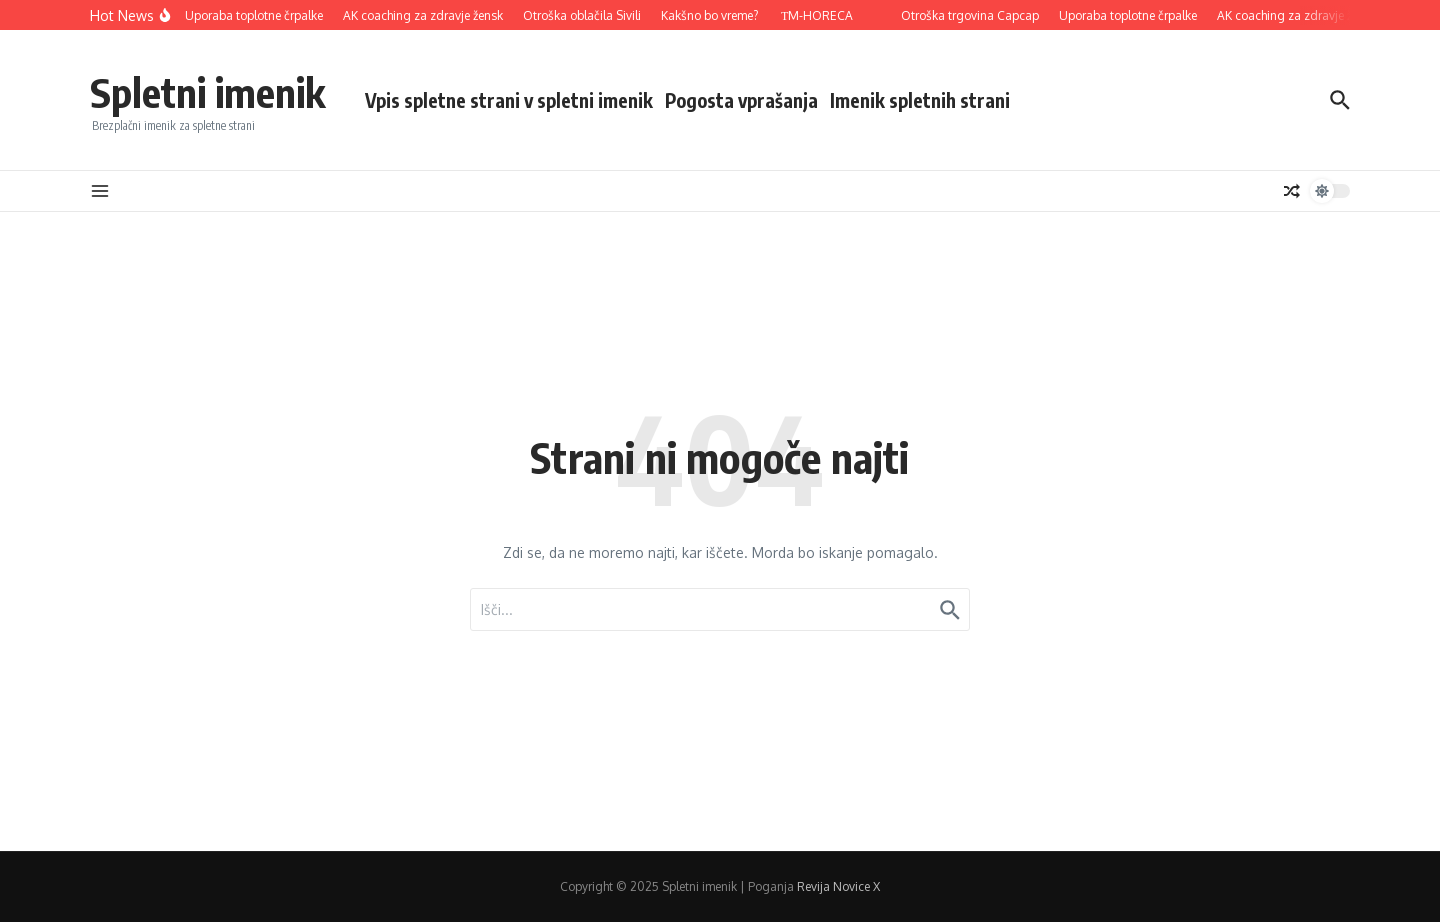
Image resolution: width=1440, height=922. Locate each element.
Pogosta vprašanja (741, 100)
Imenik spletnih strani (920, 100)
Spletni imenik (207, 92)
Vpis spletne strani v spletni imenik (509, 100)
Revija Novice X (838, 886)
